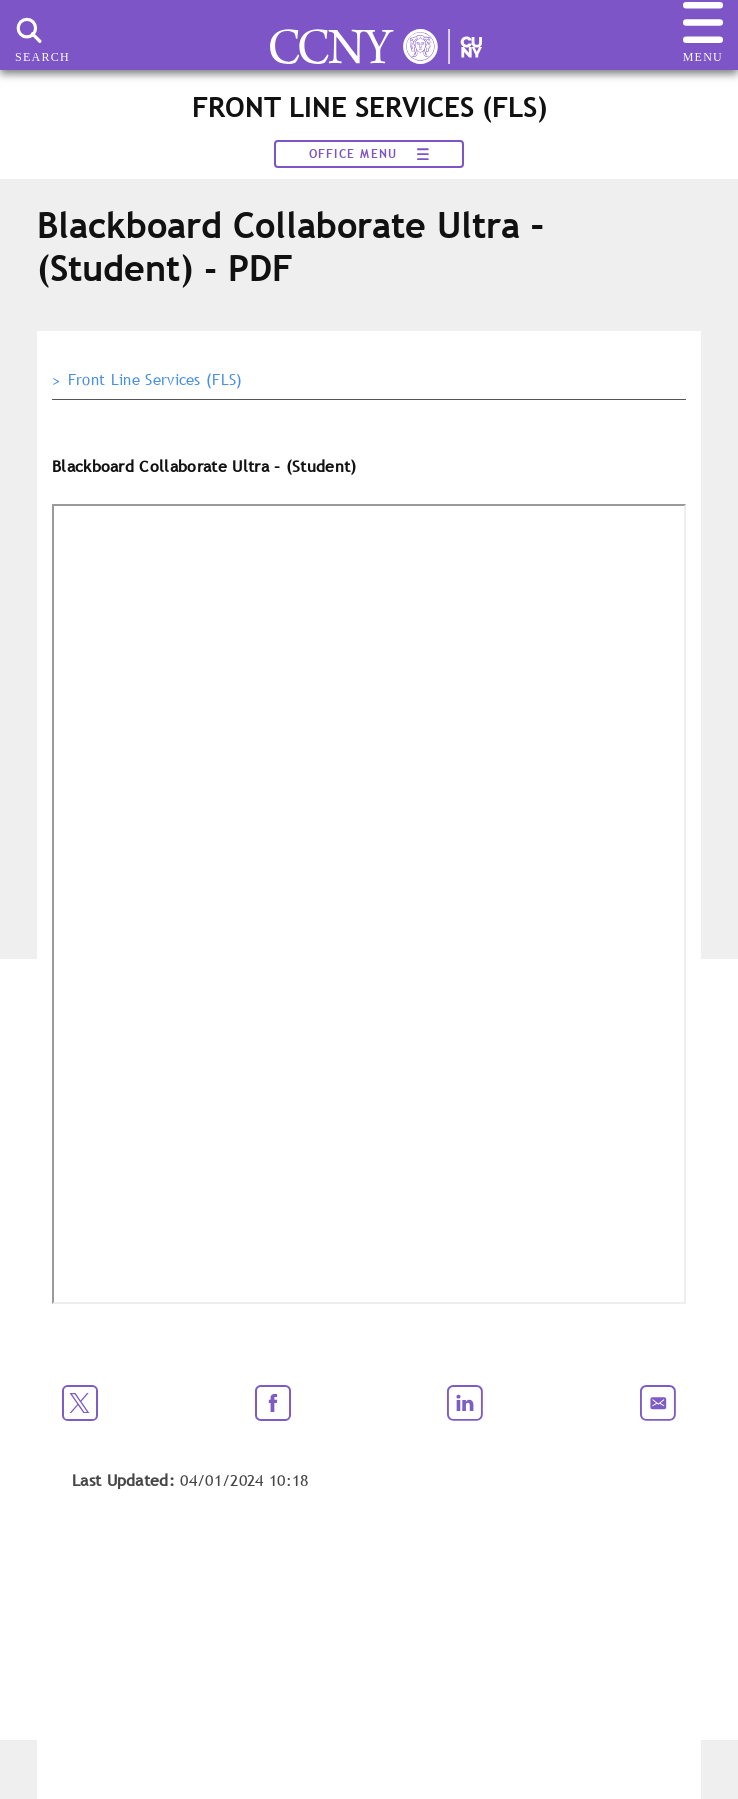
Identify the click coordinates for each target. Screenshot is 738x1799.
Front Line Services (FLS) (155, 380)
